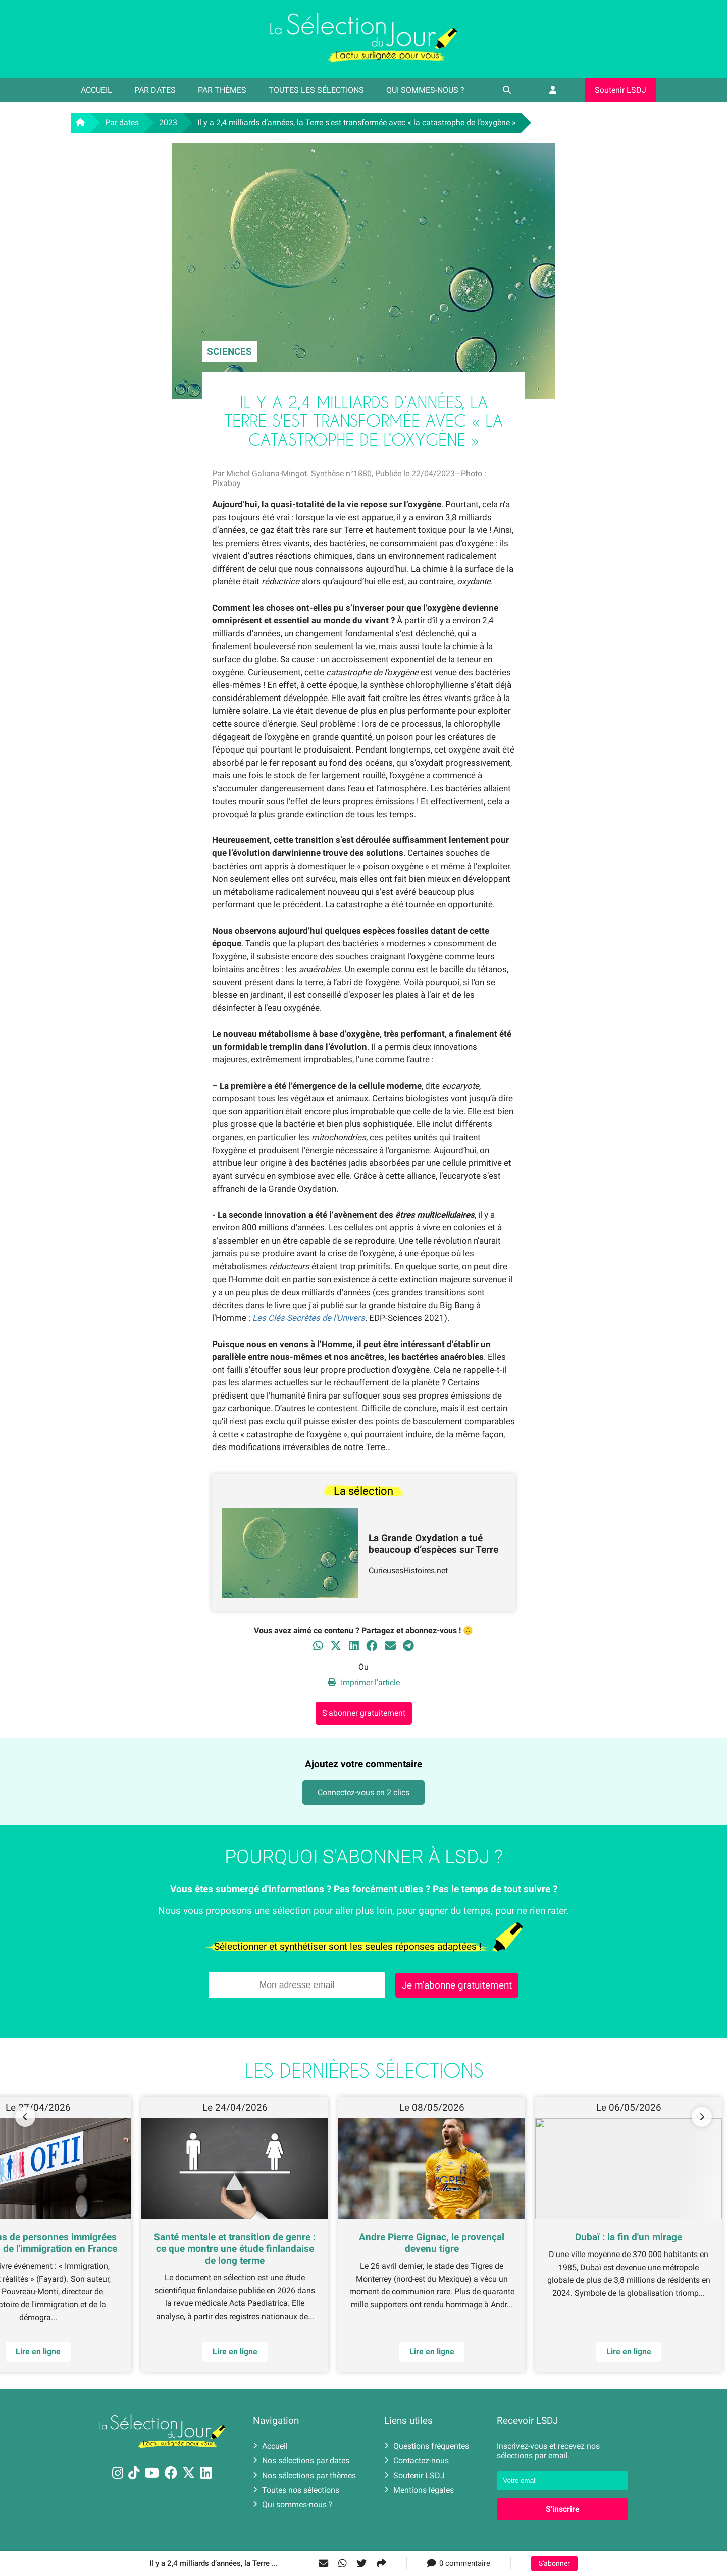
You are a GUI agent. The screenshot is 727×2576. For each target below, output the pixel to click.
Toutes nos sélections (296, 2490)
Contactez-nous (416, 2460)
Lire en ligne (628, 2351)
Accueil (96, 90)
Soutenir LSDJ (620, 90)
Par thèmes (222, 90)
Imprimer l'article (364, 1682)
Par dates (155, 90)
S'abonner (554, 2563)
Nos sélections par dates (301, 2460)
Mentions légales (419, 2490)
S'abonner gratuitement (363, 1713)
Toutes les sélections (316, 90)
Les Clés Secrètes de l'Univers (308, 1318)
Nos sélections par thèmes (304, 2475)
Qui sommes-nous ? (425, 90)
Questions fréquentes (426, 2446)
